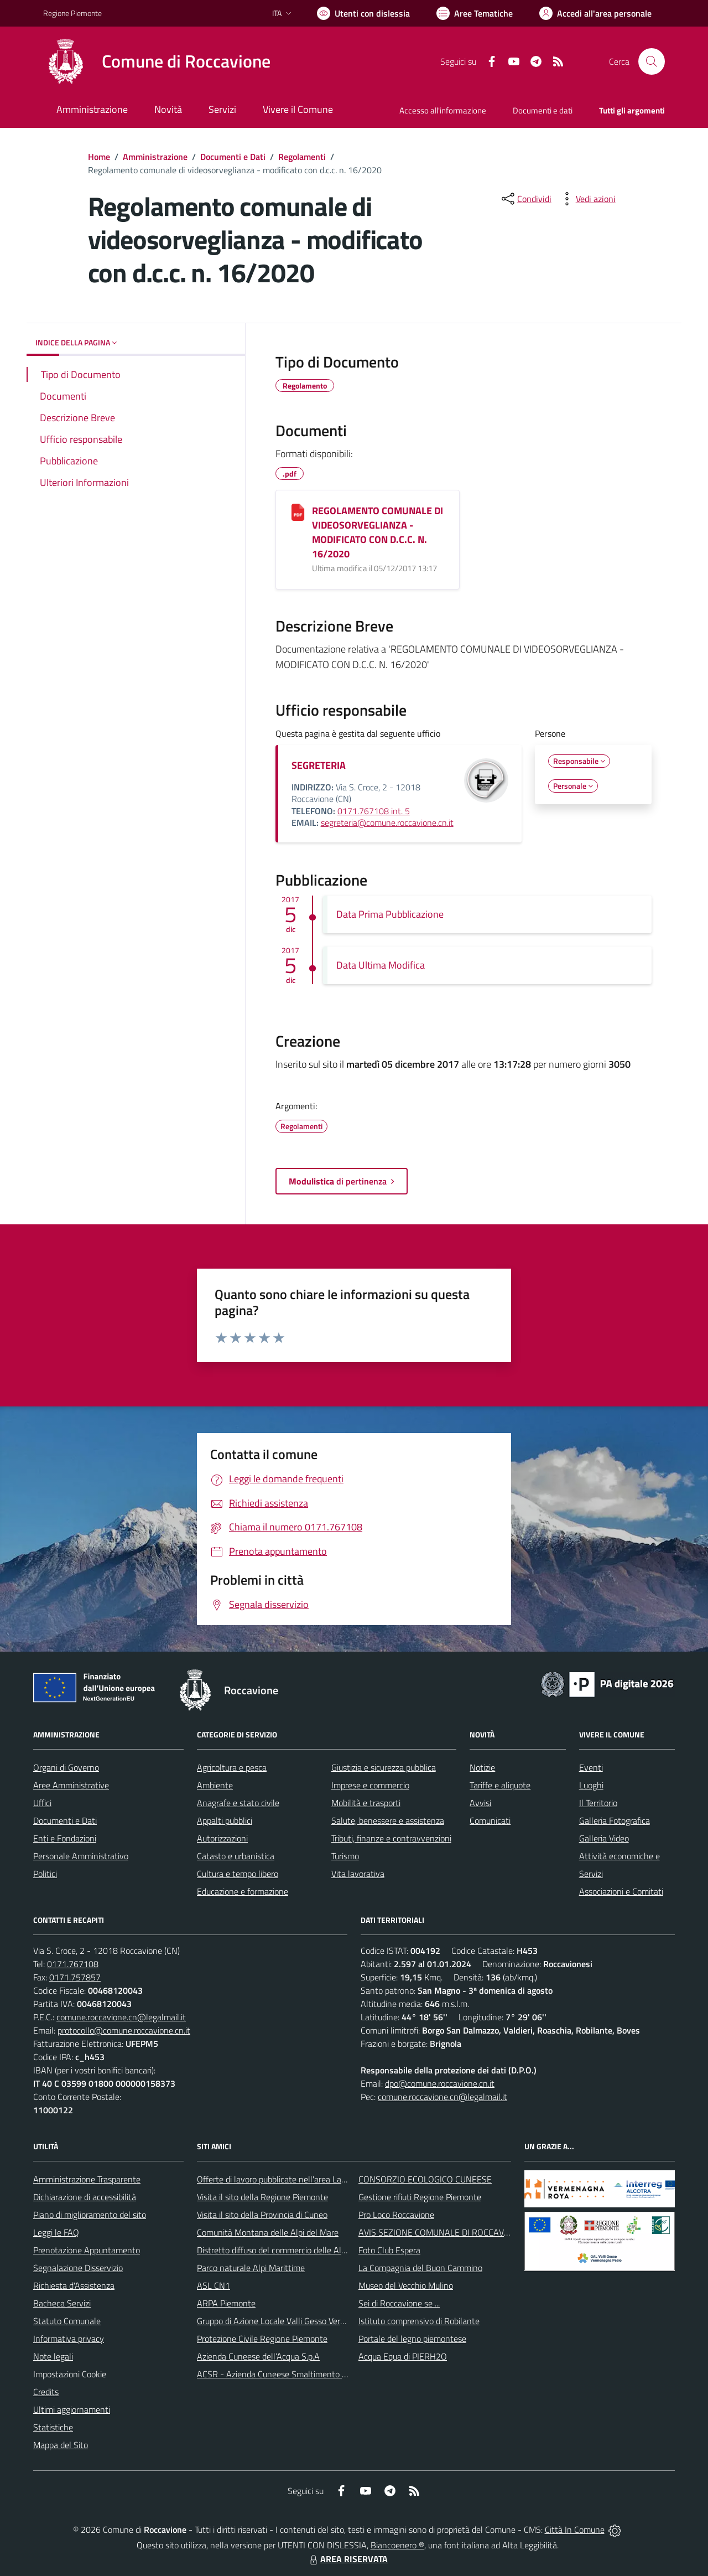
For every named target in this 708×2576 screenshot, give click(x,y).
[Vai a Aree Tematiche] (474, 13)
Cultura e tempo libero (237, 1873)
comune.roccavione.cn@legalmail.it (121, 2017)
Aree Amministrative (71, 1785)
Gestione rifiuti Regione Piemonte (419, 2196)
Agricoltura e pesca (232, 1767)
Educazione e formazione (242, 1891)
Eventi (591, 1767)
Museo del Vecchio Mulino (405, 2285)
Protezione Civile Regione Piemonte (262, 2338)
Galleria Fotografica (614, 1820)
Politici (45, 1873)
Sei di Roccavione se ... (399, 2303)
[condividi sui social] (525, 199)
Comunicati (490, 1820)
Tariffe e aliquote (500, 1785)
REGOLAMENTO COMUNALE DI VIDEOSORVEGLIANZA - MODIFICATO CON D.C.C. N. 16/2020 (377, 532)
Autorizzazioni (222, 1838)
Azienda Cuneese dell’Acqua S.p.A (258, 2356)
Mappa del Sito (60, 2444)
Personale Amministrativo (80, 1856)
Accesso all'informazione (442, 110)
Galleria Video (604, 1838)
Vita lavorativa (357, 1873)
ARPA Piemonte (226, 2303)
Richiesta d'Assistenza (73, 2285)
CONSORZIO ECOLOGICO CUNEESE (425, 2179)
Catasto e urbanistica (235, 1856)
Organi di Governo (66, 1767)
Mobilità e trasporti (365, 1802)
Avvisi (480, 1802)
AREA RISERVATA (347, 2558)
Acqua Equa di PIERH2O (402, 2356)
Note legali (53, 2356)
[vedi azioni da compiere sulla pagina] (587, 199)
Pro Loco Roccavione (396, 2214)
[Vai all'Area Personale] (595, 13)
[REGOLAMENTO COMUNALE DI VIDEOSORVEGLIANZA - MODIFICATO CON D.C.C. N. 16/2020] (297, 512)
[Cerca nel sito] (651, 61)
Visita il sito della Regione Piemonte (262, 2196)
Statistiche (53, 2427)
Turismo (345, 1856)
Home (99, 156)
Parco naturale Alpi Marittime (251, 2267)
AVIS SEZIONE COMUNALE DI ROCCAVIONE (440, 2232)
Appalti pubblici (224, 1820)
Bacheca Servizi (62, 2303)
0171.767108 (72, 1963)
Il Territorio (598, 1802)
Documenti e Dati (233, 156)
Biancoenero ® (397, 2545)
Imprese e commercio (370, 1785)
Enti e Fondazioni (64, 1838)
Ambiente (215, 1785)
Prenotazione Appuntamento (86, 2250)
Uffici (42, 1802)
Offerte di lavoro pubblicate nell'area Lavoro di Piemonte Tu (305, 2179)
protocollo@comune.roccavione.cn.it (124, 2030)
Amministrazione (155, 156)
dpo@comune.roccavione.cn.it (439, 2083)
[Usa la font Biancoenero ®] (363, 13)
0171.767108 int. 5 (373, 811)
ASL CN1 (213, 2285)
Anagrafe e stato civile (238, 1802)
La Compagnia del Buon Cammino (420, 2267)
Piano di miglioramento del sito (89, 2214)
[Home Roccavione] (156, 61)
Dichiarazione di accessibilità (84, 2196)
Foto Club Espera (389, 2250)
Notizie (482, 1767)
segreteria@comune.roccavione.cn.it (387, 822)
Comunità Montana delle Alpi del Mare (268, 2232)
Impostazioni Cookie (69, 2374)
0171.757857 (75, 1977)
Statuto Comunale (67, 2320)
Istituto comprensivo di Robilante (419, 2320)
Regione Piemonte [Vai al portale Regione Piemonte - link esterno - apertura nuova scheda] (72, 13)
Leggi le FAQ (56, 2232)
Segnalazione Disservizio (78, 2267)
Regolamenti (302, 156)
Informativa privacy (68, 2338)
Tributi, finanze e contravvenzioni (391, 1838)
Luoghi (591, 1785)
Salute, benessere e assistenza (387, 1820)
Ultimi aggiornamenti (71, 2409)
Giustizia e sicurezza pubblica (383, 1767)
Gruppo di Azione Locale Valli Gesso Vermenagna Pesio (297, 2320)
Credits (46, 2391)
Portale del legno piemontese (412, 2338)
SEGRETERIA (318, 765)
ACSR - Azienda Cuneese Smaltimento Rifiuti (280, 2374)
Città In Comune (575, 2529)
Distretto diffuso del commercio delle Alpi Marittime (291, 2250)
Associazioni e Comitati (621, 1891)
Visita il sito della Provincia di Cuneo (262, 2214)
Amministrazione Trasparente (86, 2179)
